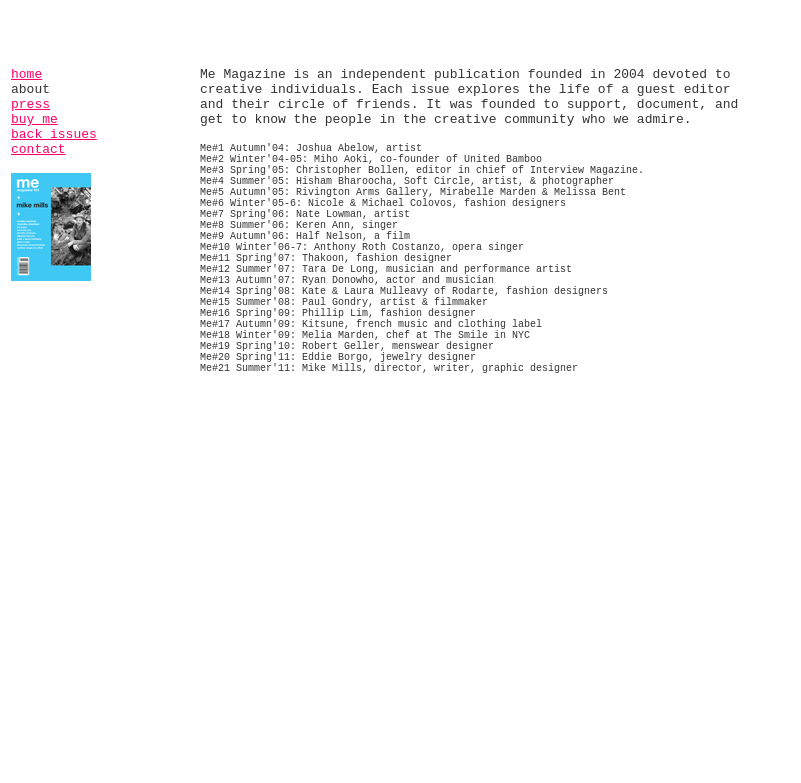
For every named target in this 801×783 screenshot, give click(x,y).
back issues (54, 134)
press (30, 104)
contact (38, 149)
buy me (34, 119)
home (26, 74)
